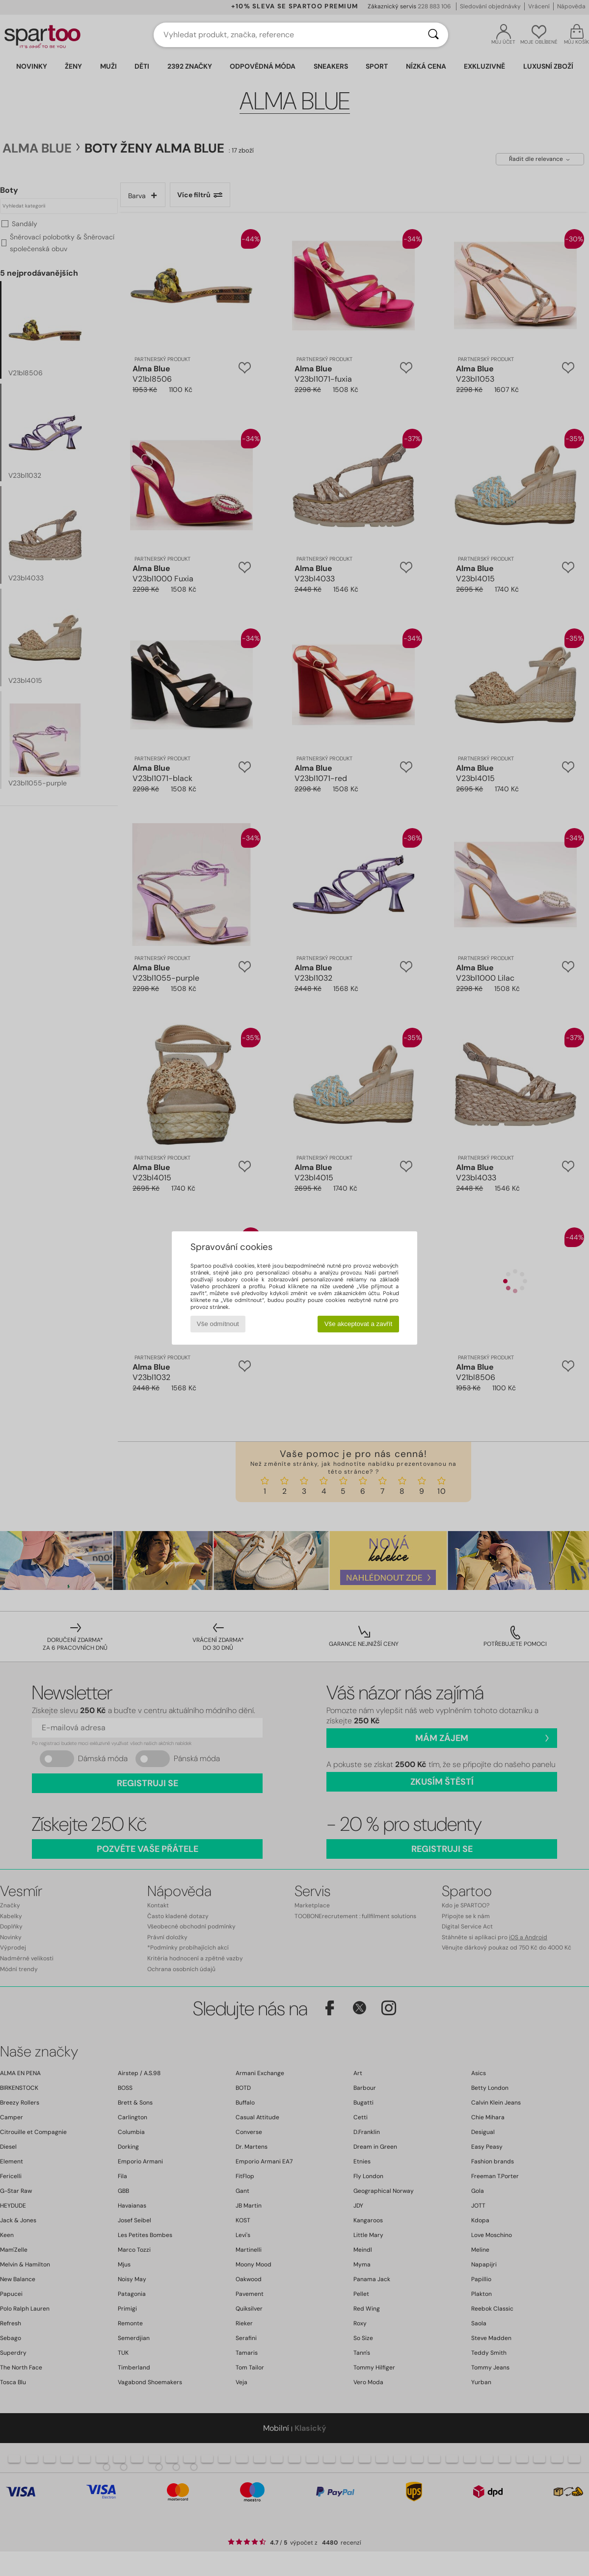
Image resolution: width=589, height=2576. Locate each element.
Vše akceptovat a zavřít (358, 1323)
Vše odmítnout (218, 1323)
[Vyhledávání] (433, 35)
